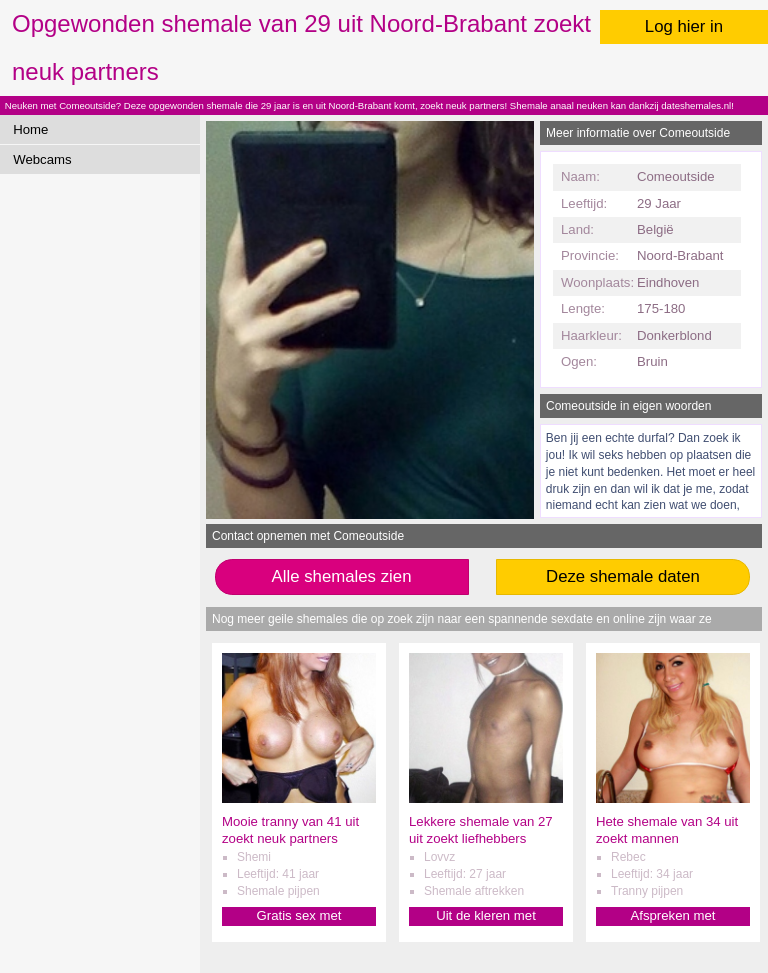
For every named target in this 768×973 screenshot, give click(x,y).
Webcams (42, 159)
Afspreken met (672, 915)
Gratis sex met (298, 915)
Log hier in (684, 26)
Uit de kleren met (486, 915)
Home (30, 129)
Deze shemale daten (623, 576)
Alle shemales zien (342, 576)
